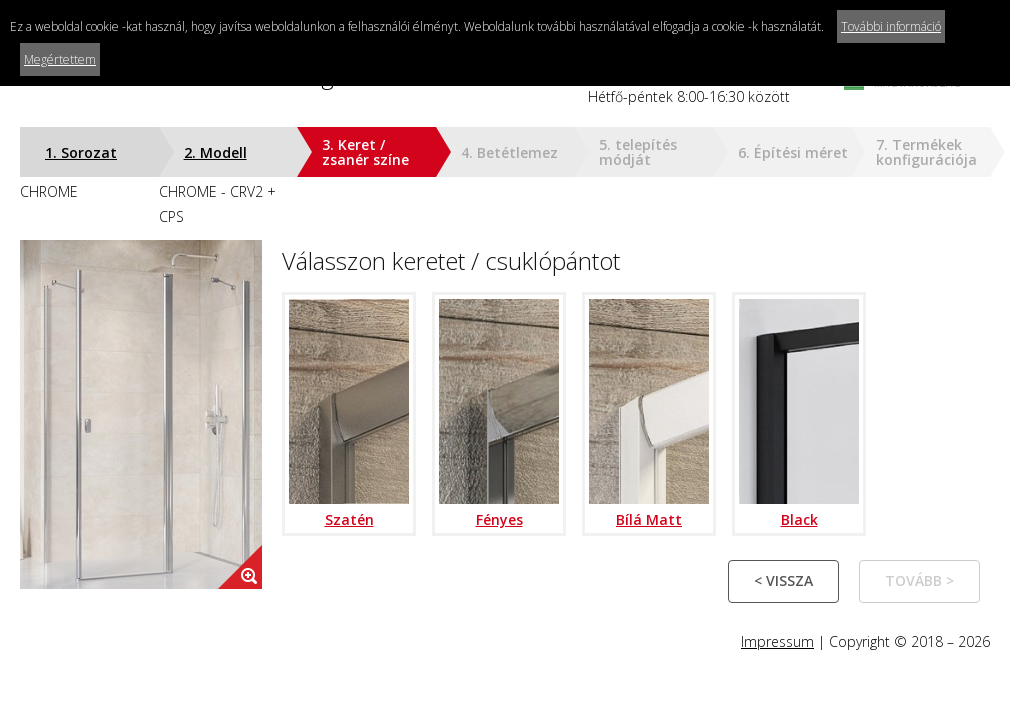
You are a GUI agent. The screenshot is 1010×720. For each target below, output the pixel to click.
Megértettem (60, 59)
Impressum (777, 641)
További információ (891, 26)
